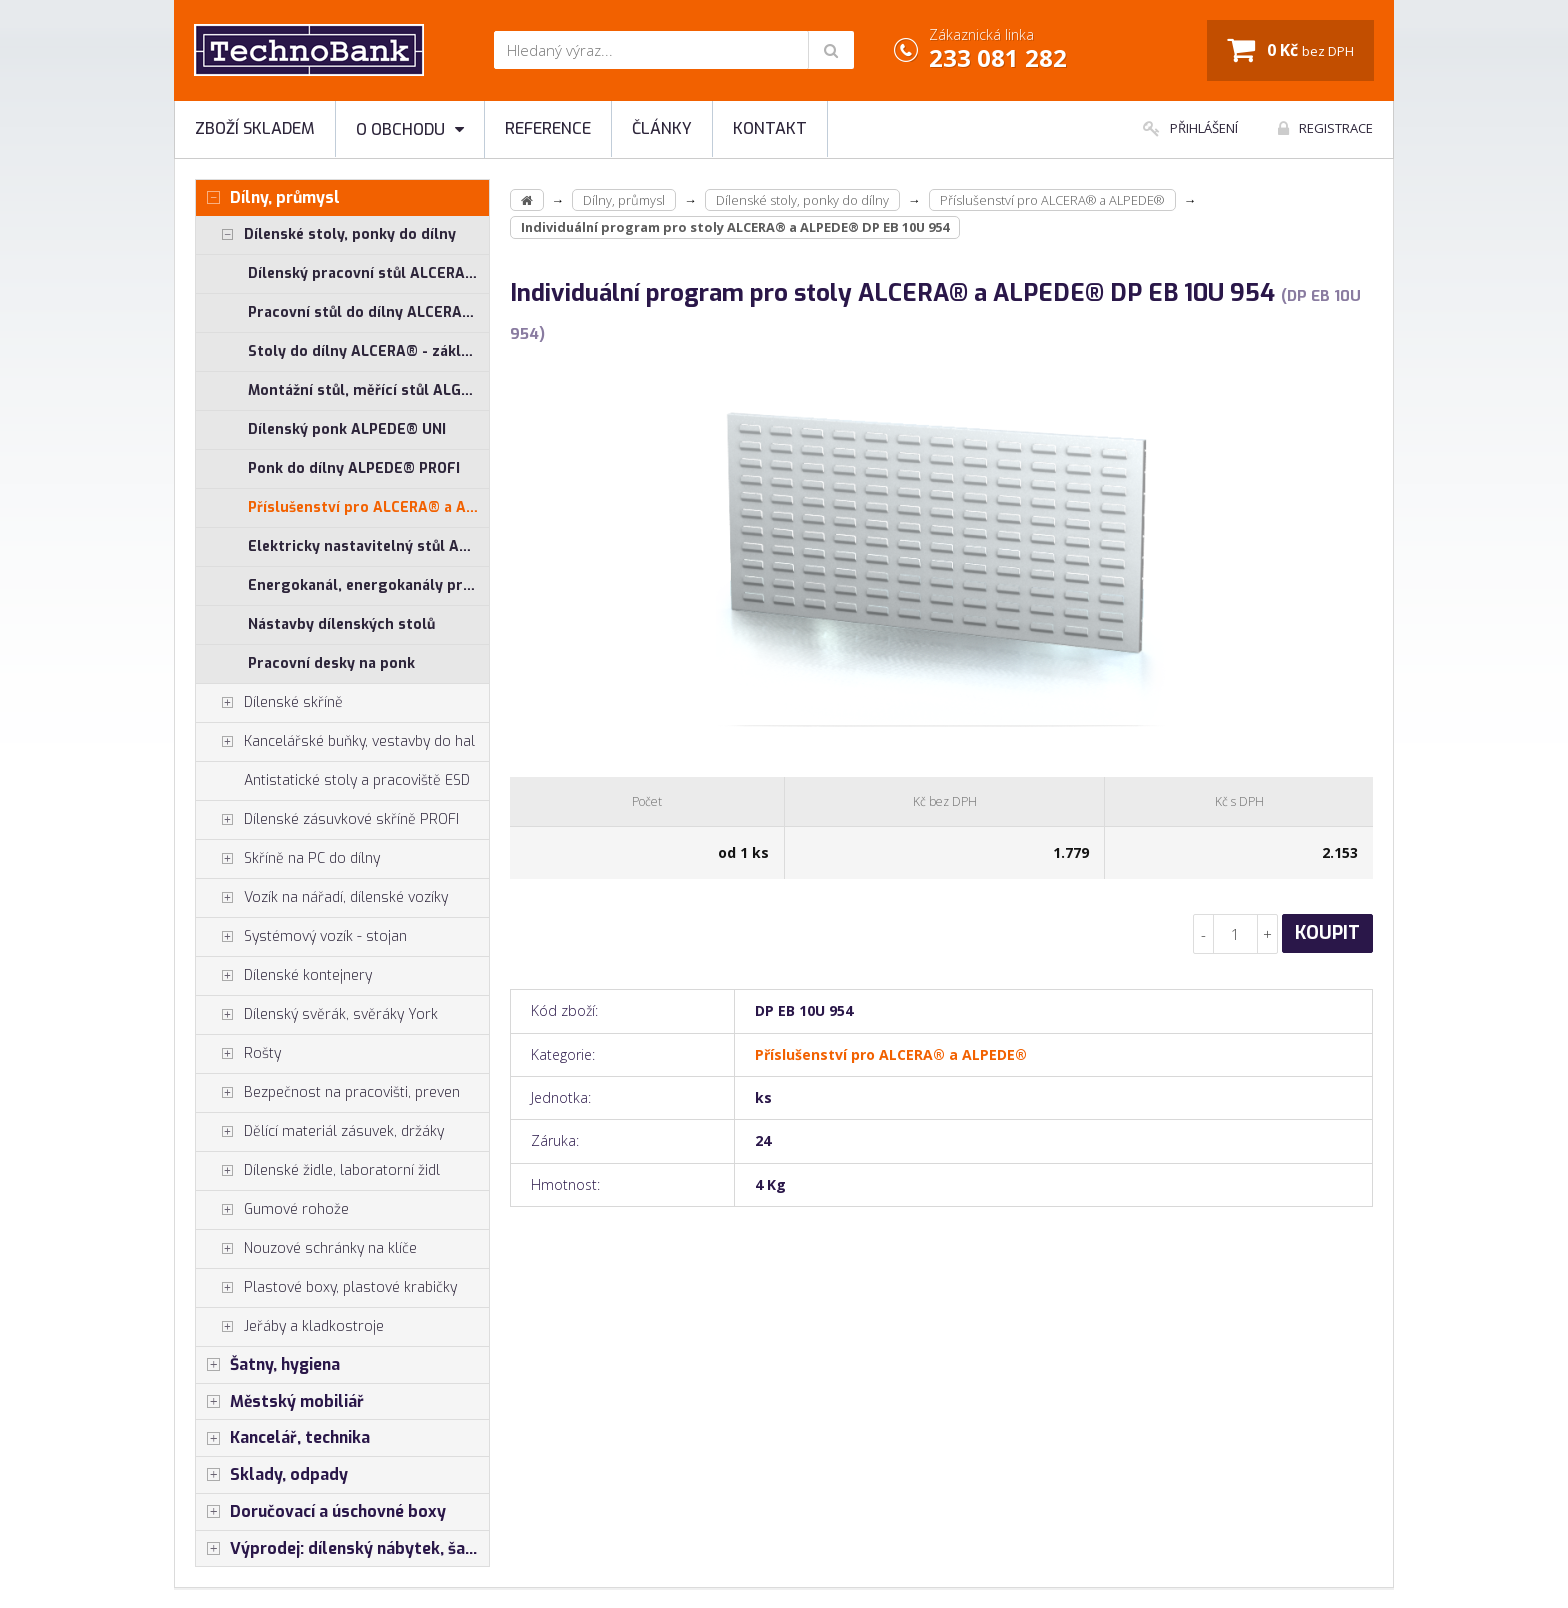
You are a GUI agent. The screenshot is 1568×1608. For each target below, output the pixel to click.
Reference (548, 128)
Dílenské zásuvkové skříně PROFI (327, 820)
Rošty (238, 1054)
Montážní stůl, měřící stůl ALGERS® (368, 390)
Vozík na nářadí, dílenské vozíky (322, 898)
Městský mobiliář (280, 1402)
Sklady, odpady (272, 1475)
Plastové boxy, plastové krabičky (326, 1288)
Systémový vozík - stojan (301, 937)
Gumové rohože (272, 1210)
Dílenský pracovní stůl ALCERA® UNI (368, 273)
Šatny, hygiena (268, 1365)
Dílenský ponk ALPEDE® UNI (347, 429)
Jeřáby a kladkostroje (290, 1327)
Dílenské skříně (269, 703)
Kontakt (770, 128)
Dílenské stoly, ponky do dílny (326, 235)
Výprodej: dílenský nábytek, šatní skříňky (342, 1549)
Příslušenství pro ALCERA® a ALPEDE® (368, 507)
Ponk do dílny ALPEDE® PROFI (354, 468)
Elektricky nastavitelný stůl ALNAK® (368, 546)
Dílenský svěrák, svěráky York (317, 1015)
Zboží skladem (255, 128)
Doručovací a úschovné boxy (321, 1512)
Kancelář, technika (283, 1438)
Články (662, 128)
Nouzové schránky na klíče (306, 1249)
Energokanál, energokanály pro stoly (368, 585)
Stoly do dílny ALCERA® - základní (368, 351)
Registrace (1325, 128)
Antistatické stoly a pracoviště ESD (357, 780)
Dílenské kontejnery (284, 976)
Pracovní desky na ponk (331, 663)
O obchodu (410, 129)
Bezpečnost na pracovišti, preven (328, 1093)
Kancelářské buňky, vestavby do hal (335, 742)
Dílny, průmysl (268, 198)
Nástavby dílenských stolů (341, 624)
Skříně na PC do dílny (288, 859)
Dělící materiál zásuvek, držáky (320, 1132)
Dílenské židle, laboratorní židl (318, 1171)
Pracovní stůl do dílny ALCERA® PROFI (368, 312)
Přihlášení (1190, 128)
